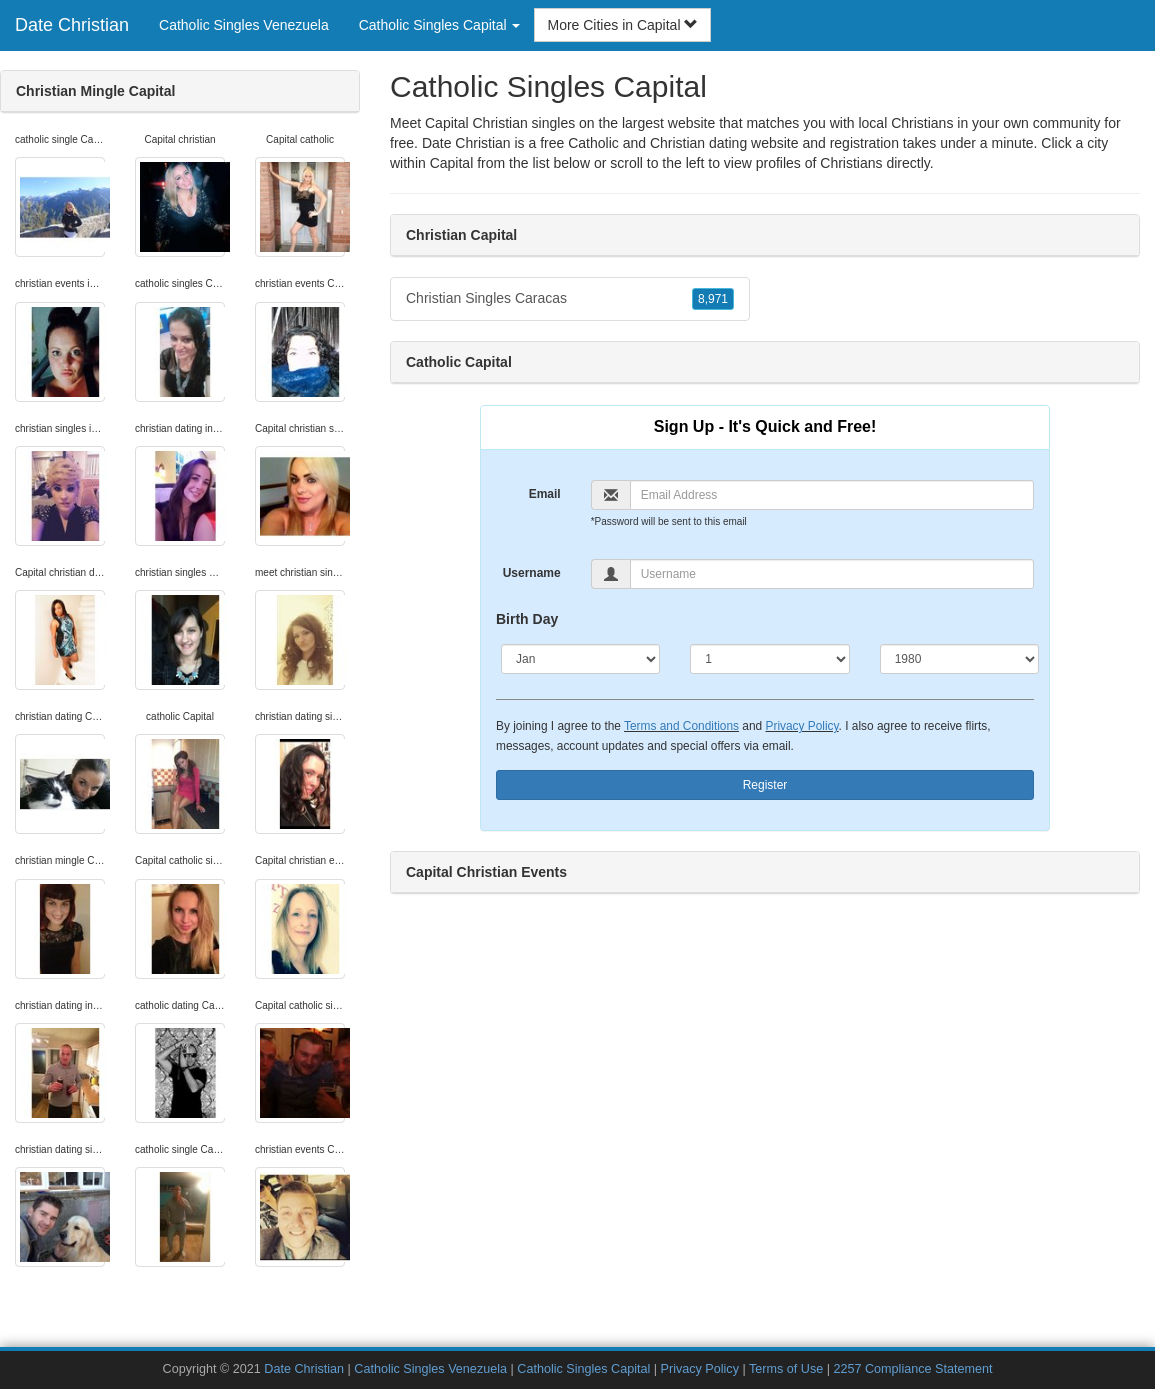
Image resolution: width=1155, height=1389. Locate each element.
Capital (452, 163)
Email (545, 494)
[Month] (580, 659)
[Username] (832, 574)
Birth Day (527, 619)
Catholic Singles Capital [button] (440, 25)
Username (532, 573)
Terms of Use (786, 1369)
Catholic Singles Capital (583, 1369)
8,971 (713, 299)
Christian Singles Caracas (570, 299)
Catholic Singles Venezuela (244, 25)
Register (765, 785)
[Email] (832, 495)
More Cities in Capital (622, 25)
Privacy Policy (801, 726)
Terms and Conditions (681, 726)
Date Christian (72, 25)
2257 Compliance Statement (912, 1369)
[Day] (769, 659)
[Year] (959, 659)
